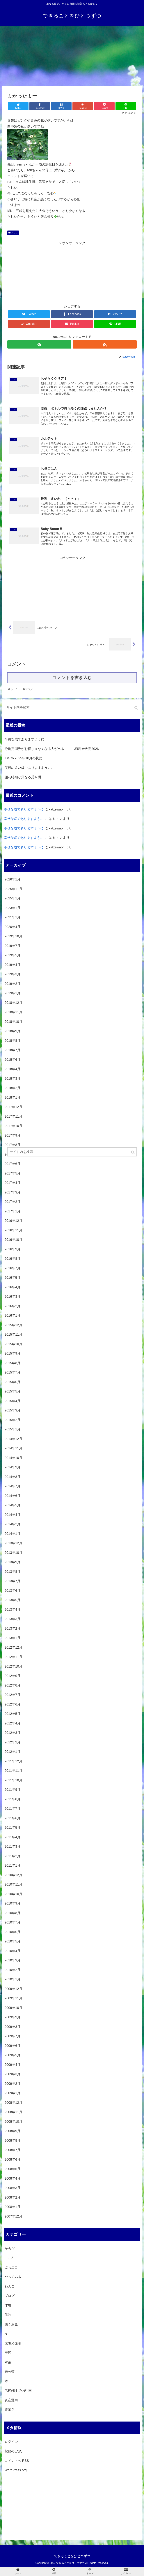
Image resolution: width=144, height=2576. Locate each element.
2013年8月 (12, 1571)
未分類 (10, 2371)
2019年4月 (12, 965)
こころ (10, 2258)
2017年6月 (12, 1164)
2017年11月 (13, 1116)
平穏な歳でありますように (24, 739)
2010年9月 (12, 1903)
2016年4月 (12, 1287)
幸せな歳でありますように (24, 809)
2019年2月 (12, 984)
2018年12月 (13, 1003)
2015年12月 (13, 1325)
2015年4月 (12, 1401)
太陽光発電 (13, 2343)
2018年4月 (12, 1069)
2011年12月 (13, 1761)
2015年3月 (12, 1410)
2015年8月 (12, 1363)
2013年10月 (13, 1553)
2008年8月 (12, 2140)
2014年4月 (12, 1515)
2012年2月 (12, 1742)
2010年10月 (13, 1894)
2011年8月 (12, 1799)
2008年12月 (13, 2102)
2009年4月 (12, 2065)
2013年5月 (12, 1600)
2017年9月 (12, 1135)
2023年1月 (12, 908)
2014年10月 (13, 1458)
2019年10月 (13, 936)
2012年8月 (12, 1685)
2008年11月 (13, 2112)
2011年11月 (13, 1771)
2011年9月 (12, 1789)
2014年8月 (12, 1477)
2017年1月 (12, 1211)
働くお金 (11, 2324)
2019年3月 (12, 974)
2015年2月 (12, 1420)
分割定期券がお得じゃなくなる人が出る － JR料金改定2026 (52, 749)
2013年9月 (12, 1562)
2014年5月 (12, 1505)
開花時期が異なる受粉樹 (23, 777)
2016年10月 (13, 1240)
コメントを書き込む (72, 677)
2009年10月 (13, 2008)
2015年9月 (12, 1353)
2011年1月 (12, 1865)
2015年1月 (12, 1429)
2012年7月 (12, 1695)
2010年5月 (12, 1941)
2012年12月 (13, 1647)
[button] (136, 707)
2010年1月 (12, 1979)
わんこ (10, 2286)
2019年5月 (12, 955)
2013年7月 (12, 1581)
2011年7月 (12, 1808)
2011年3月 (12, 1846)
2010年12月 (13, 1875)
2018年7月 (12, 1050)
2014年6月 (12, 1496)
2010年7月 (12, 1922)
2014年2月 (12, 1524)
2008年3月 (12, 2188)
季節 (8, 2353)
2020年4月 (12, 927)
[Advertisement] (72, 56)
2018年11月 (13, 1012)
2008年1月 (12, 2207)
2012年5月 (12, 1714)
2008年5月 (12, 2169)
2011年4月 (12, 1837)
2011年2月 (12, 1856)
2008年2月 (12, 2197)
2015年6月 (12, 1382)
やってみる (13, 2277)
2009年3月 (12, 2074)
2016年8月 (12, 1258)
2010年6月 (12, 1932)
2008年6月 (12, 2159)
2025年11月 (13, 889)
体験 (8, 2305)
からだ (10, 2248)
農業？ (10, 2409)
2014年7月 (12, 1486)
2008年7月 (12, 2150)
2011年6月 (12, 1818)
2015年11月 (13, 1334)
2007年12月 (13, 2216)
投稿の (13, 2451)
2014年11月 (13, 1448)
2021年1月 (12, 917)
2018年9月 (12, 1031)
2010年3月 (12, 1960)
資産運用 (11, 2400)
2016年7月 (12, 1268)
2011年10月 (13, 1780)
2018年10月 (13, 1022)
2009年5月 (12, 2055)
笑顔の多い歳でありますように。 (29, 768)
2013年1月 (12, 1638)
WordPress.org (16, 2470)
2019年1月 (12, 993)
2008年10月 (13, 2121)
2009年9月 (12, 2017)
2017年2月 (12, 1202)
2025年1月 (12, 898)
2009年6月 (12, 2046)
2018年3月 (12, 1078)
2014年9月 (12, 1467)
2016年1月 (12, 1315)
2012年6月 (12, 1704)
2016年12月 (13, 1221)
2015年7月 (12, 1372)
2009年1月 (12, 2093)
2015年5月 (12, 1391)
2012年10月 (13, 1666)
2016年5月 (12, 1277)
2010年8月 (12, 1913)
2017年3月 (12, 1192)
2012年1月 (12, 1752)
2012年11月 (13, 1657)
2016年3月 (12, 1296)
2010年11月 (13, 1884)
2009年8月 (12, 2027)
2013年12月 (13, 1543)
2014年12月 (13, 1439)
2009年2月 (12, 2084)
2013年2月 (12, 1628)
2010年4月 (12, 1951)
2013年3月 (12, 1619)
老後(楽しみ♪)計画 (18, 2390)
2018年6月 (12, 1059)
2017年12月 (13, 1107)
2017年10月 (13, 1126)
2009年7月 (12, 2036)
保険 (8, 2315)
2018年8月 (12, 1040)
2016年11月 (13, 1230)
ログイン (11, 2442)
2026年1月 (12, 879)
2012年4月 (12, 1723)
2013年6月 (12, 1590)
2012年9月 (12, 1676)
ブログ (14, 232)
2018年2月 (12, 1088)
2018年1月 (12, 1097)
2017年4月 (12, 1183)
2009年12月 (13, 1989)
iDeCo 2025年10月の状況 (23, 758)
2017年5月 (12, 1173)
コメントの (17, 2461)
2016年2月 (12, 1306)
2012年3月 (12, 1733)
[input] (72, 707)
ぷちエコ (11, 2267)
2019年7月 (12, 946)
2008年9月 (12, 2131)
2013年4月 (12, 1609)
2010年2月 (12, 1970)
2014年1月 (12, 1534)
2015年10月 (13, 1344)
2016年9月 (12, 1249)
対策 (8, 2362)
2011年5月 (12, 1827)
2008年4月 (12, 2178)
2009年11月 (13, 1998)
